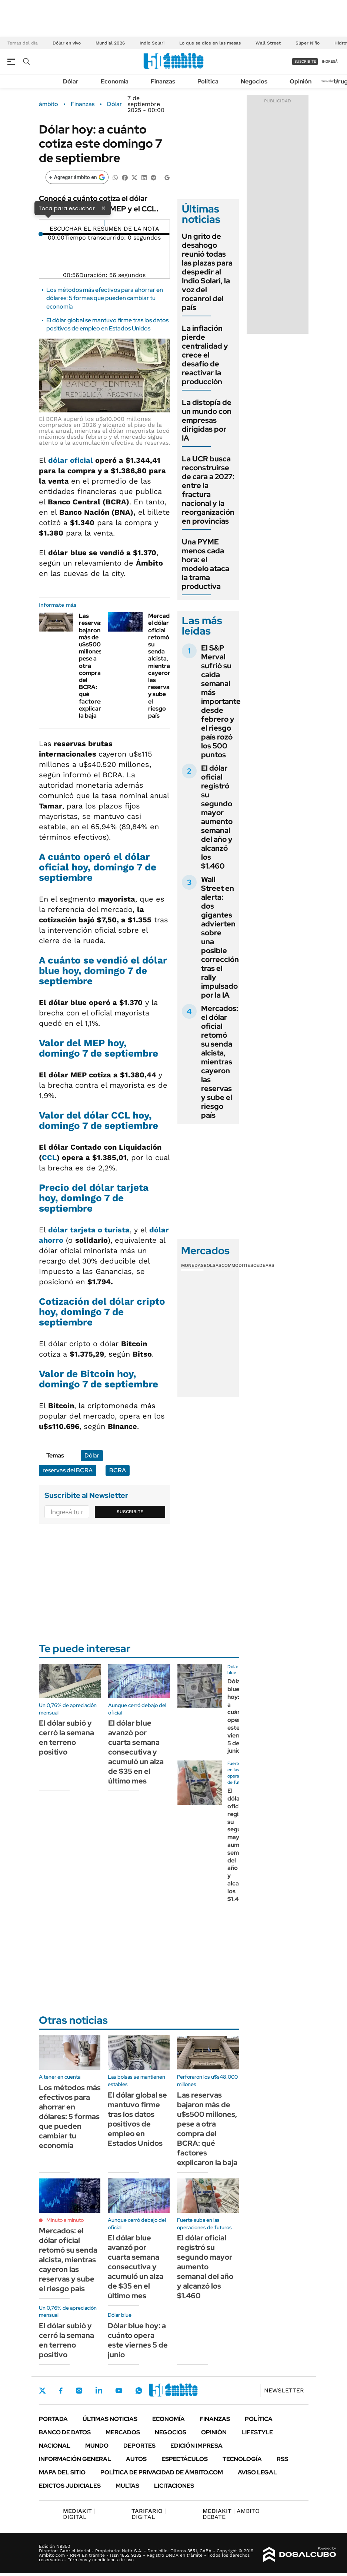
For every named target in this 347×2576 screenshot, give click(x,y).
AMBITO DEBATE (231, 2513)
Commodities (237, 1265)
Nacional (54, 2446)
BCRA (117, 1470)
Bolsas (212, 1265)
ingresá (330, 61)
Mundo (97, 2446)
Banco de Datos (65, 2432)
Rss (282, 2459)
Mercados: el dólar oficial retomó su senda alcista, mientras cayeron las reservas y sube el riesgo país (163, 665)
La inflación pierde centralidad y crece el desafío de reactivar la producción (205, 354)
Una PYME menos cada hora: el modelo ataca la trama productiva (205, 564)
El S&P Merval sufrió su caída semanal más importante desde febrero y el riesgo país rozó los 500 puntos (221, 701)
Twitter (42, 2391)
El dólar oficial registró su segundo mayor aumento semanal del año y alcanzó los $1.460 (217, 817)
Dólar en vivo (67, 43)
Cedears (263, 1265)
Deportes (139, 2446)
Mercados (123, 2432)
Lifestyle (257, 2432)
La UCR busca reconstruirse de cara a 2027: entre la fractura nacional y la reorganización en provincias (208, 490)
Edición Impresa (196, 2446)
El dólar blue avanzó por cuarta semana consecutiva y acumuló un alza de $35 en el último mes (136, 1752)
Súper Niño (308, 43)
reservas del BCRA (68, 1470)
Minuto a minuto (65, 2220)
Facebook (61, 2390)
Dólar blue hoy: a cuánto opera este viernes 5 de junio (237, 1716)
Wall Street (268, 43)
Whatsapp (139, 2390)
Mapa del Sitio (62, 2472)
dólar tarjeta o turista (89, 1229)
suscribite (305, 61)
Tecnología (242, 2459)
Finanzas (163, 81)
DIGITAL (79, 2513)
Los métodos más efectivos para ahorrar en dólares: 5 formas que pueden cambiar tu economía (104, 298)
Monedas (192, 1265)
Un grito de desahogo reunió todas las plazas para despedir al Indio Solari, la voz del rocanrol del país (207, 271)
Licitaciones (174, 2486)
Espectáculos (184, 2459)
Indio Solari (152, 43)
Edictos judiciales (70, 2486)
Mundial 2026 (110, 43)
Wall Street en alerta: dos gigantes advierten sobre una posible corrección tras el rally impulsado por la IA (220, 937)
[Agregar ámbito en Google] (77, 177)
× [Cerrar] (103, 207)
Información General (75, 2459)
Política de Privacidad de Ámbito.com (161, 2472)
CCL (49, 1157)
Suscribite (130, 1511)
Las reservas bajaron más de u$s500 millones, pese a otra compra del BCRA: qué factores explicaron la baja (207, 2128)
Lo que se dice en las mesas (210, 43)
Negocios (254, 81)
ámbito (48, 104)
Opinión (300, 81)
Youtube (119, 2391)
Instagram (79, 2390)
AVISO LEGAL (257, 2472)
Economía (115, 81)
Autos (136, 2459)
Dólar (71, 81)
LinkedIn (99, 2390)
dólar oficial (70, 460)
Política (207, 81)
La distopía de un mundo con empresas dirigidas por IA (206, 420)
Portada (53, 2419)
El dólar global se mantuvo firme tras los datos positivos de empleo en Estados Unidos (107, 324)
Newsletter (330, 81)
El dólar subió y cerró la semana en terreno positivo (66, 1737)
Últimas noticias (110, 2419)
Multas (127, 2486)
